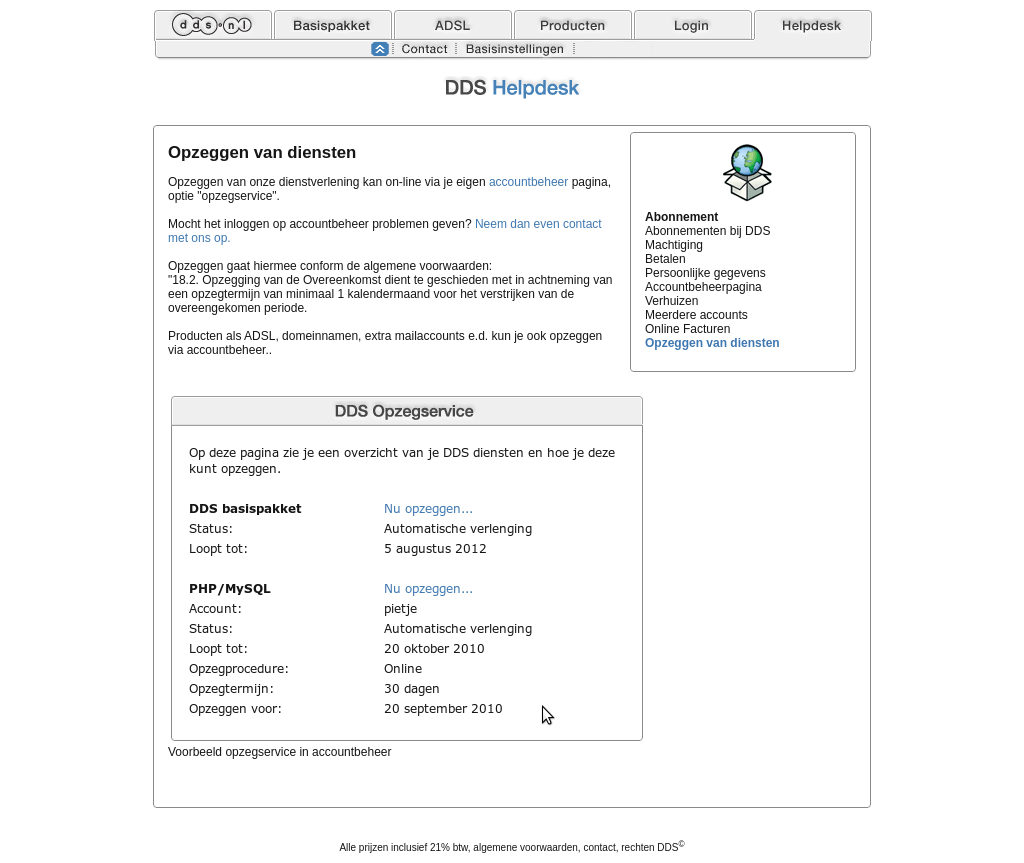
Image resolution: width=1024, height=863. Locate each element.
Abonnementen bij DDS (707, 231)
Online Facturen (687, 329)
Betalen (665, 259)
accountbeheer (528, 182)
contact (599, 847)
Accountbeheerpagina (703, 287)
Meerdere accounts (696, 315)
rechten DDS (652, 847)
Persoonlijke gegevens (705, 273)
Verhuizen (671, 301)
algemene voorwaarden (525, 847)
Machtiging (674, 245)
